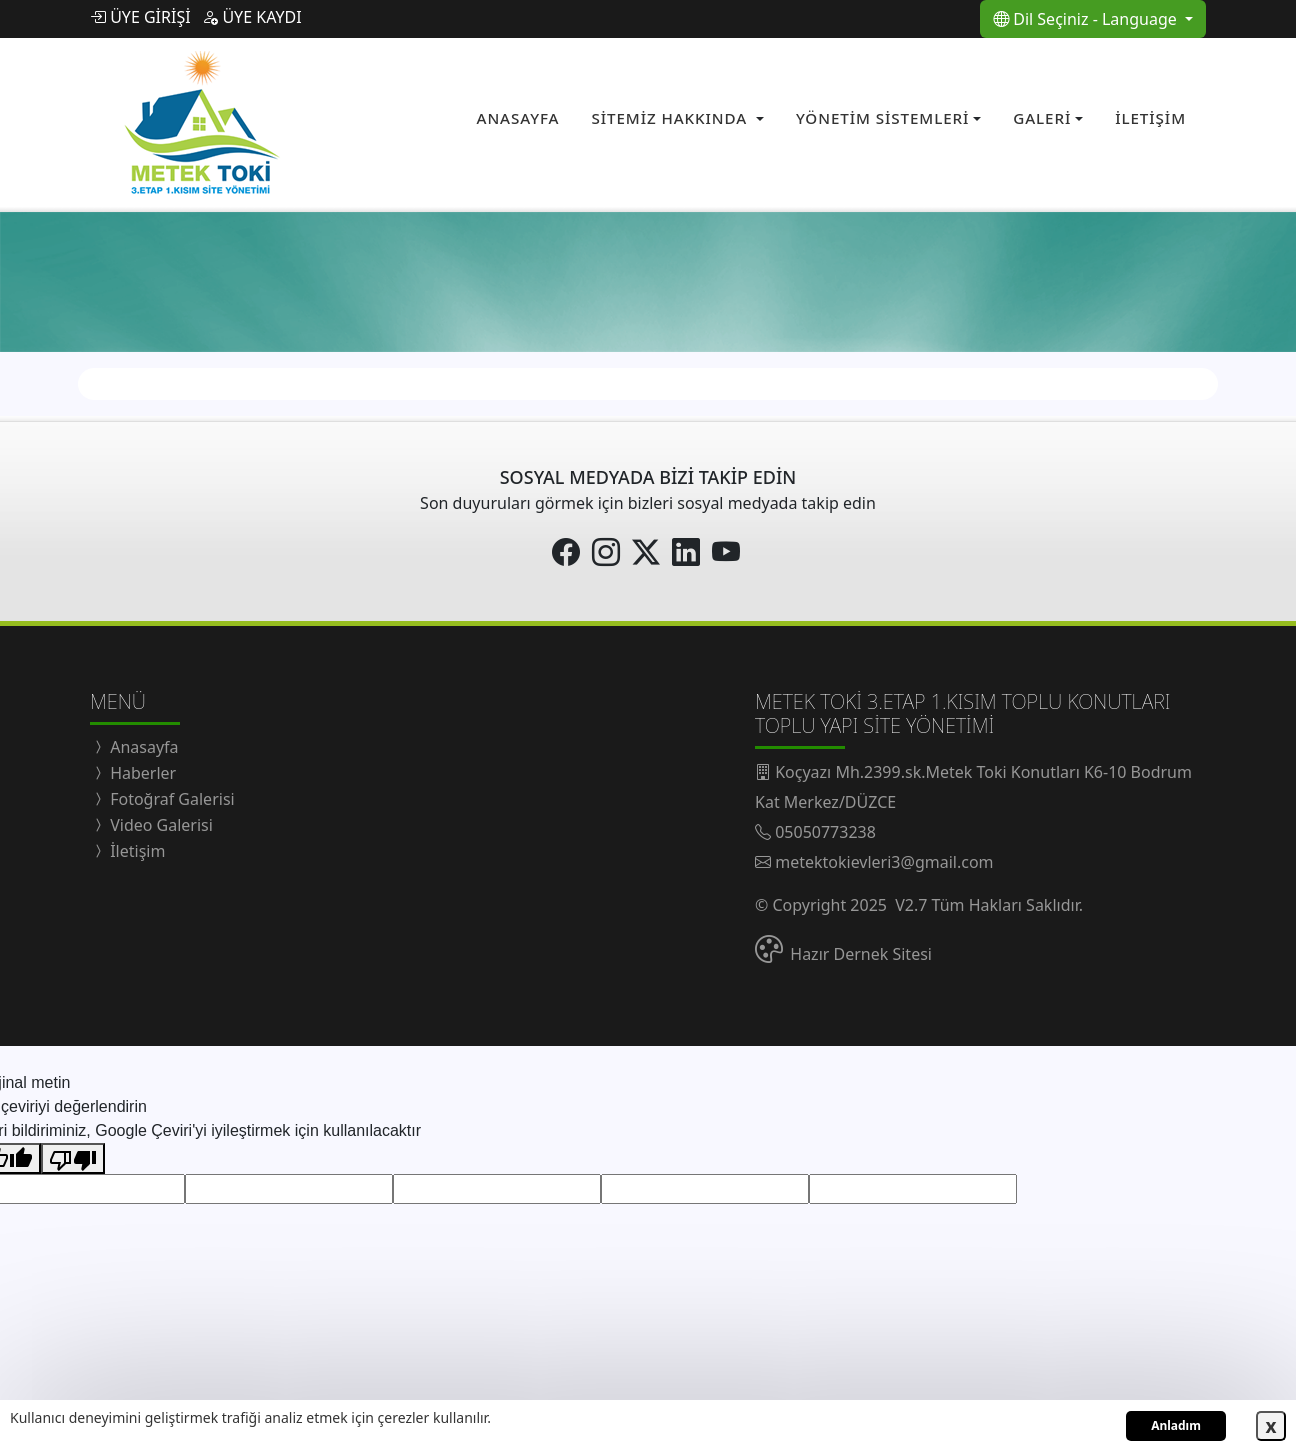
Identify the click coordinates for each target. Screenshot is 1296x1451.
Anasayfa (142, 741)
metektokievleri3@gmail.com (884, 856)
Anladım (1176, 1425)
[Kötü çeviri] (73, 1153)
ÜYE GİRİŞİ (140, 17)
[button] (677, 116)
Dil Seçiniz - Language (1087, 19)
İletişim (135, 845)
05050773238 (825, 826)
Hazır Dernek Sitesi (861, 948)
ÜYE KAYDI (251, 17)
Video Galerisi (159, 819)
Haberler (141, 767)
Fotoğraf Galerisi (170, 793)
